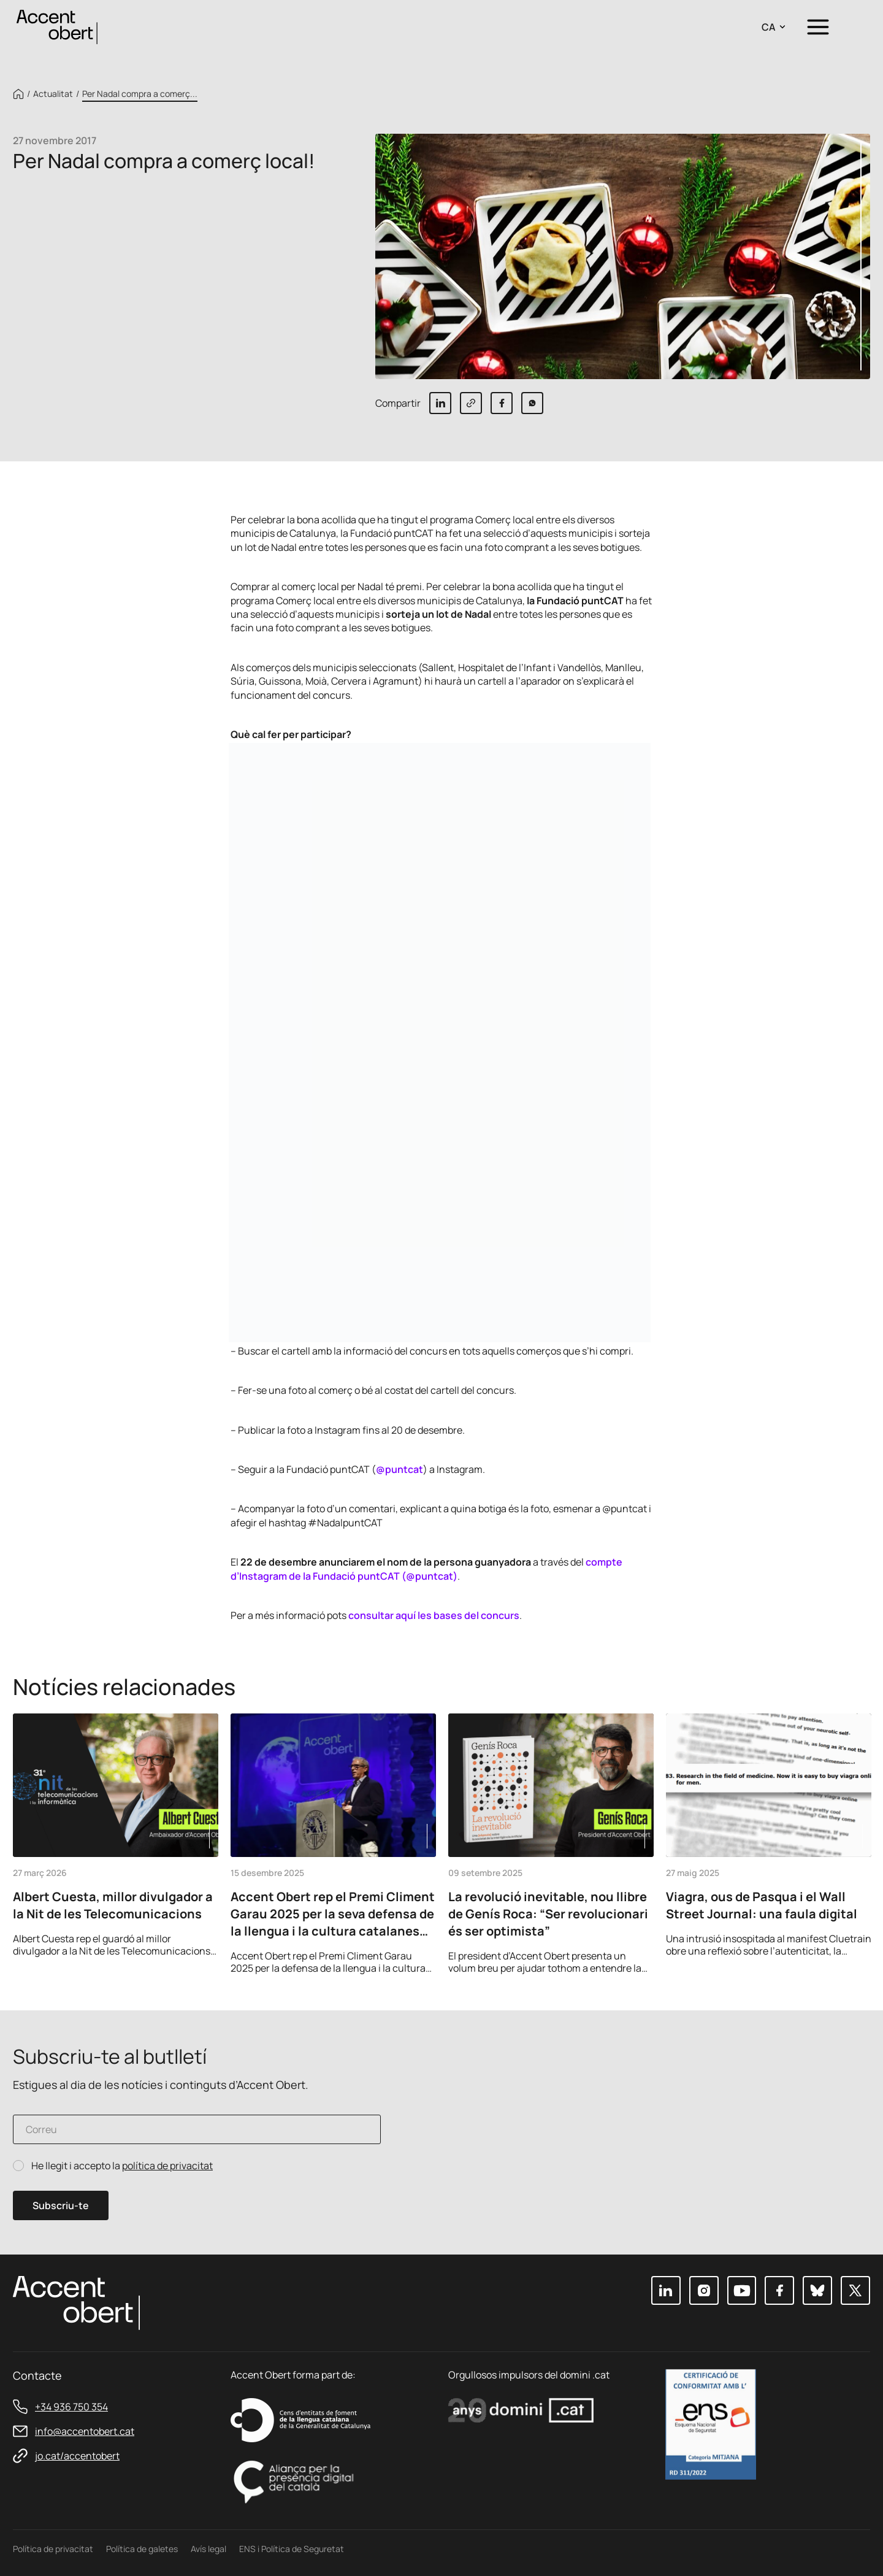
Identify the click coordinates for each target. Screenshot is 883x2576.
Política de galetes (142, 2549)
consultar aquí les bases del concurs (433, 1615)
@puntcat (399, 1469)
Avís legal (208, 2549)
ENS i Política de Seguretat (291, 2549)
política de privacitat (167, 2165)
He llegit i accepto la (122, 2165)
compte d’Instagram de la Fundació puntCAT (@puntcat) (426, 1568)
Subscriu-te (60, 2205)
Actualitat (53, 94)
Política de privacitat (53, 2549)
